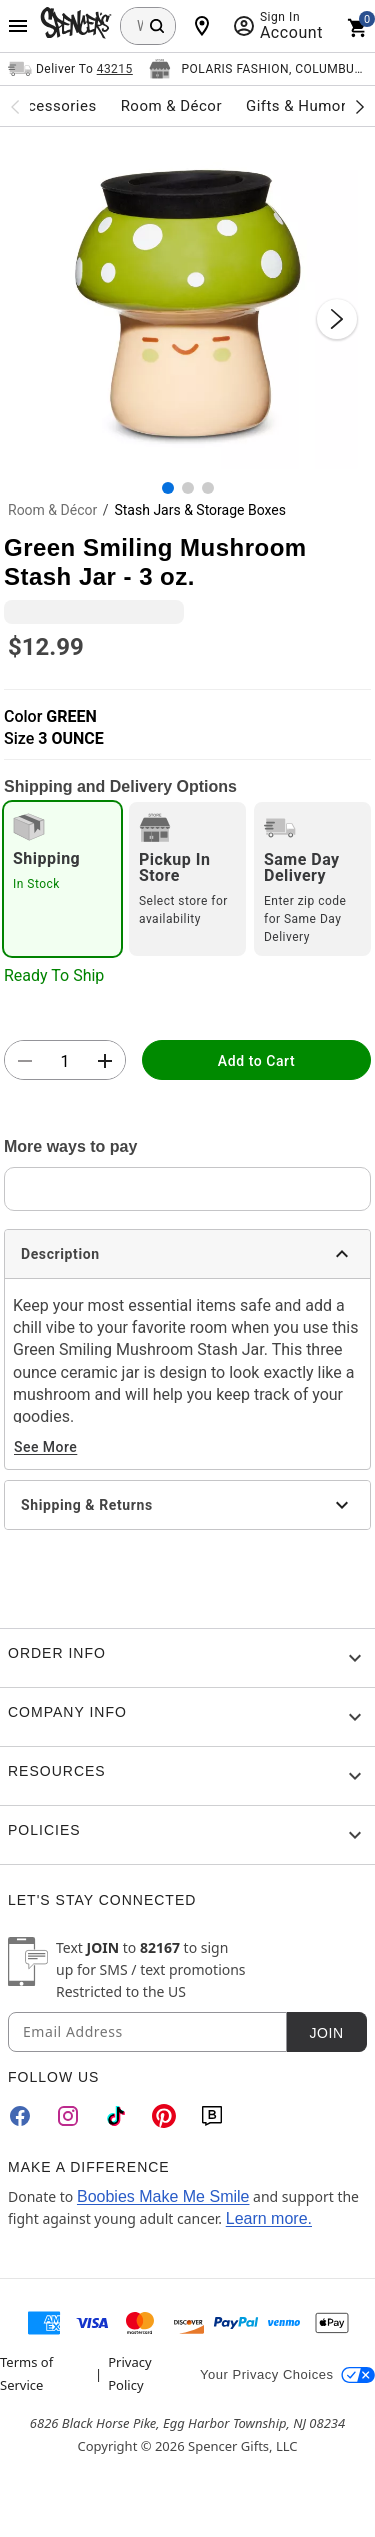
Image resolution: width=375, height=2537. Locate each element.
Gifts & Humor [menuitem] (296, 106)
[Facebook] (20, 2116)
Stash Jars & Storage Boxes (200, 510)
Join (326, 2033)
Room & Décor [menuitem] (171, 106)
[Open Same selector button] (70, 69)
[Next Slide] (337, 319)
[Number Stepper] (65, 1061)
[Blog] (212, 2116)
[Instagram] (68, 2116)
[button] (187, 298)
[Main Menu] (18, 26)
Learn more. (269, 2218)
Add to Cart (256, 1061)
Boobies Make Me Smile (163, 2196)
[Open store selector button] (258, 69)
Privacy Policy (129, 2373)
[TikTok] (116, 2116)
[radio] (62, 879)
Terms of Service (26, 2373)
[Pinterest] (164, 2116)
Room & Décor (52, 510)
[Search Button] (157, 26)
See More (45, 1447)
